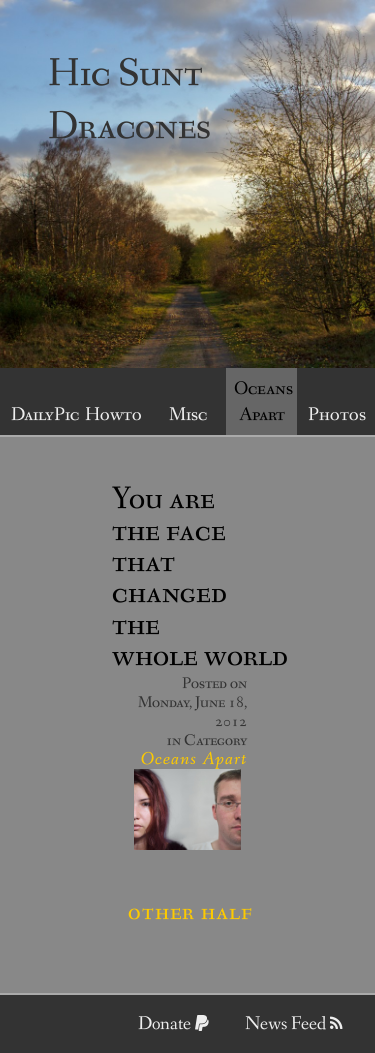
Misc (188, 415)
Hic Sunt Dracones (129, 101)
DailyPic (43, 415)
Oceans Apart (263, 402)
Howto (113, 415)
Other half (190, 912)
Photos (337, 415)
